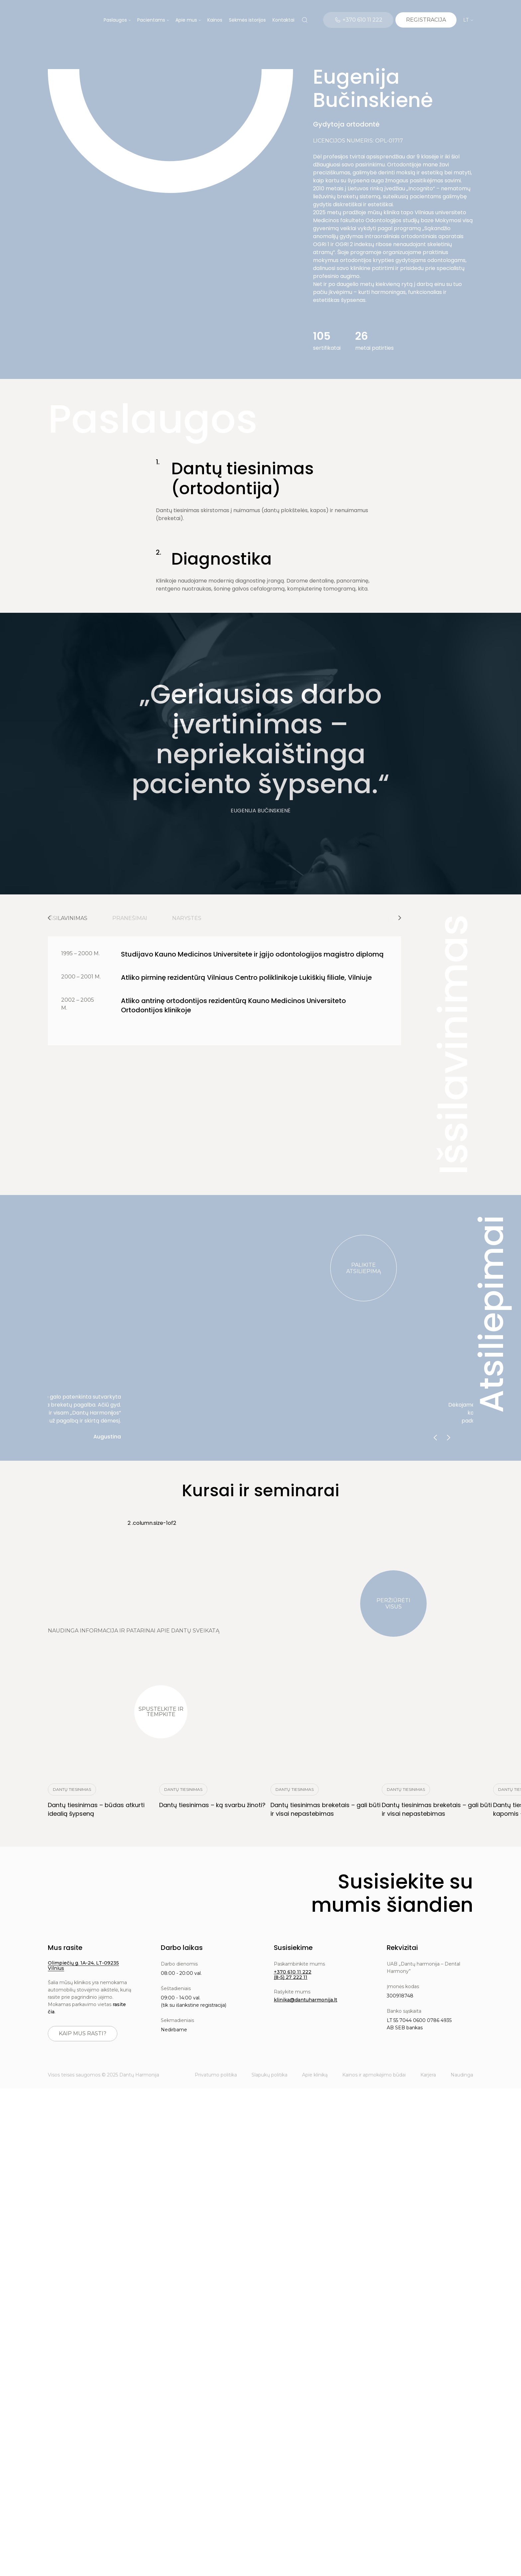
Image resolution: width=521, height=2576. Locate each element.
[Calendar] (426, 20)
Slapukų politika (269, 2075)
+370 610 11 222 (292, 1972)
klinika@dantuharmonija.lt (305, 1999)
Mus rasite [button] (65, 1947)
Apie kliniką (315, 2075)
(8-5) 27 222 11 (290, 1977)
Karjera (428, 2075)
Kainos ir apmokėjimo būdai (374, 2075)
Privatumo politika (216, 2075)
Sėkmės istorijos (247, 20)
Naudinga (462, 2075)
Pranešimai (129, 918)
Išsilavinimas (67, 918)
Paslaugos (115, 20)
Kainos (214, 20)
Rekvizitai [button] (402, 1947)
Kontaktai (283, 20)
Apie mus (186, 20)
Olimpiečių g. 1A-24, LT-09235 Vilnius (83, 1965)
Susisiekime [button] (293, 1947)
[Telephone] (358, 20)
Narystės (186, 918)
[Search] (304, 20)
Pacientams (151, 20)
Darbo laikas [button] (182, 1947)
